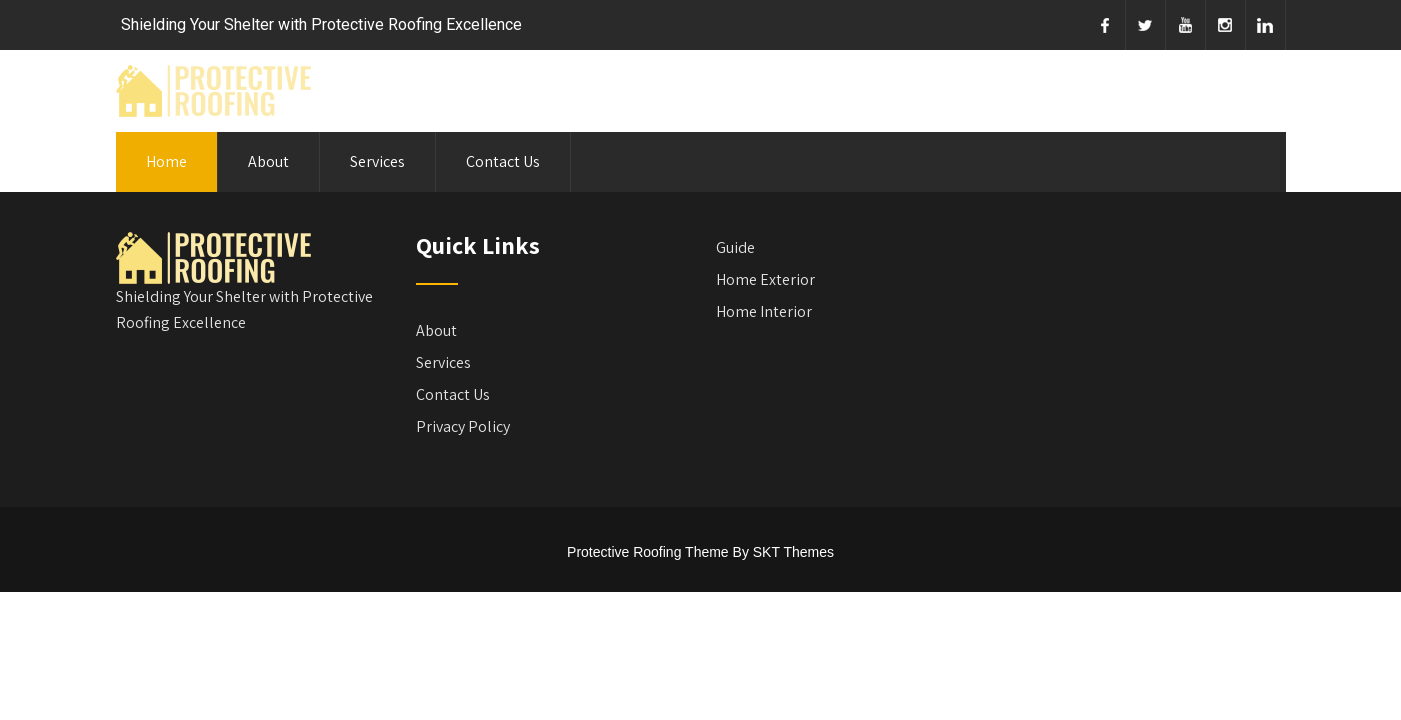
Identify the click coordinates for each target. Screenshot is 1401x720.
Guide (735, 247)
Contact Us (503, 161)
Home (166, 161)
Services (377, 161)
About (268, 161)
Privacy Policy (463, 426)
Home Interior (764, 311)
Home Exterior (765, 279)
